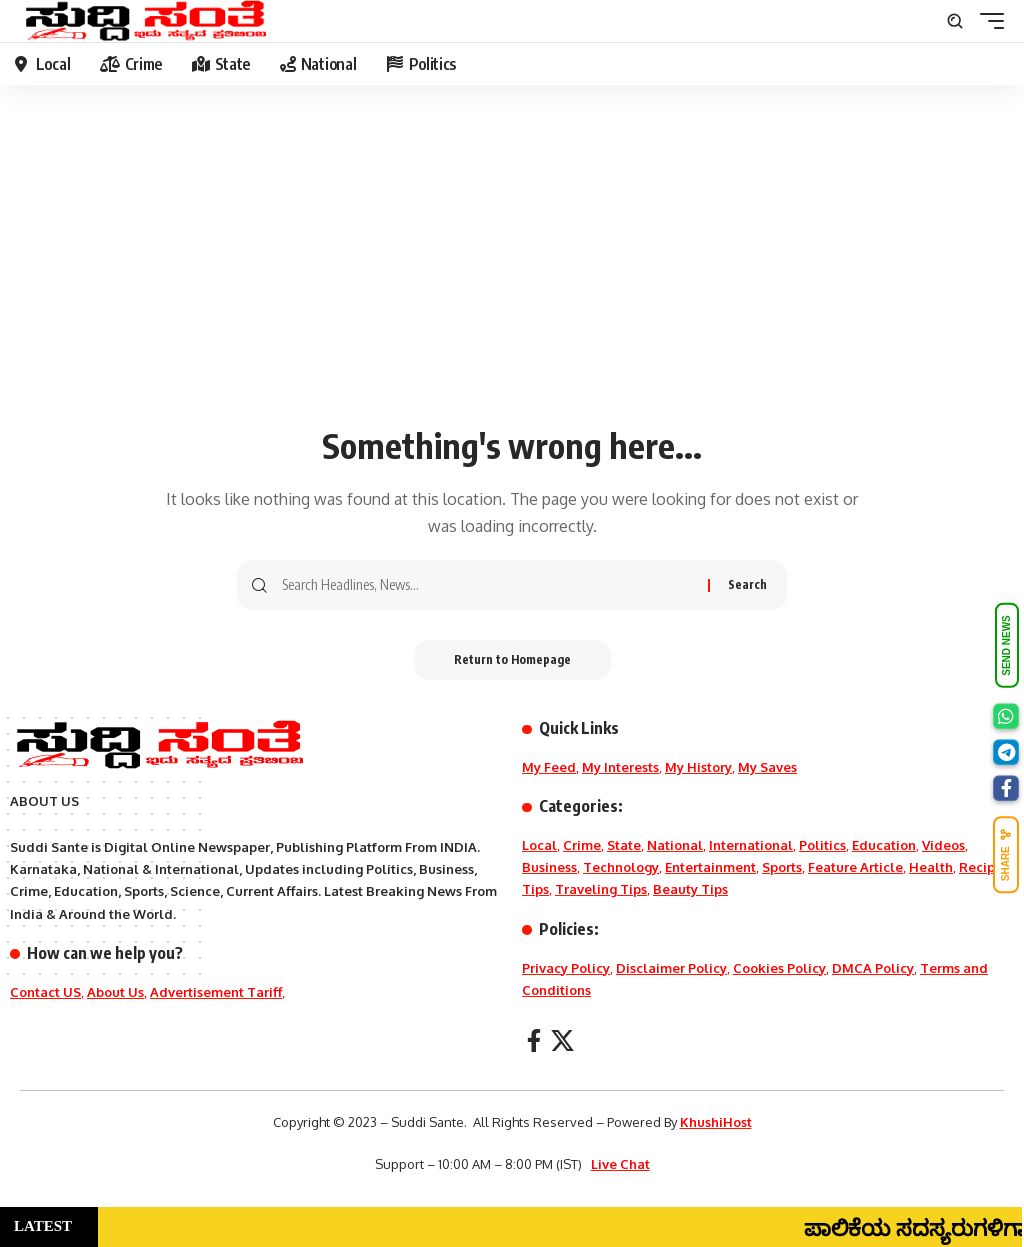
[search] (955, 21)
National (675, 845)
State (624, 845)
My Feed (549, 767)
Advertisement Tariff (216, 992)
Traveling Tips (601, 889)
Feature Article (855, 867)
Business (549, 867)
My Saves (767, 767)
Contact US (45, 992)
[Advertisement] (512, 265)
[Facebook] (534, 1040)
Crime (582, 845)
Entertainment (710, 867)
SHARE (1006, 854)
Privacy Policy (566, 968)
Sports (782, 867)
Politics (822, 845)
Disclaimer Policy (671, 968)
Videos (943, 845)
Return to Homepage (512, 659)
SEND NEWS (1006, 645)
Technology (621, 867)
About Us (115, 992)
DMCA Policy (873, 968)
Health (931, 867)
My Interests (620, 767)
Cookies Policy (779, 968)
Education (884, 845)
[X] (562, 1040)
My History (698, 767)
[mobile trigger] (987, 21)
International (751, 845)
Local (539, 845)
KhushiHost (716, 1122)
